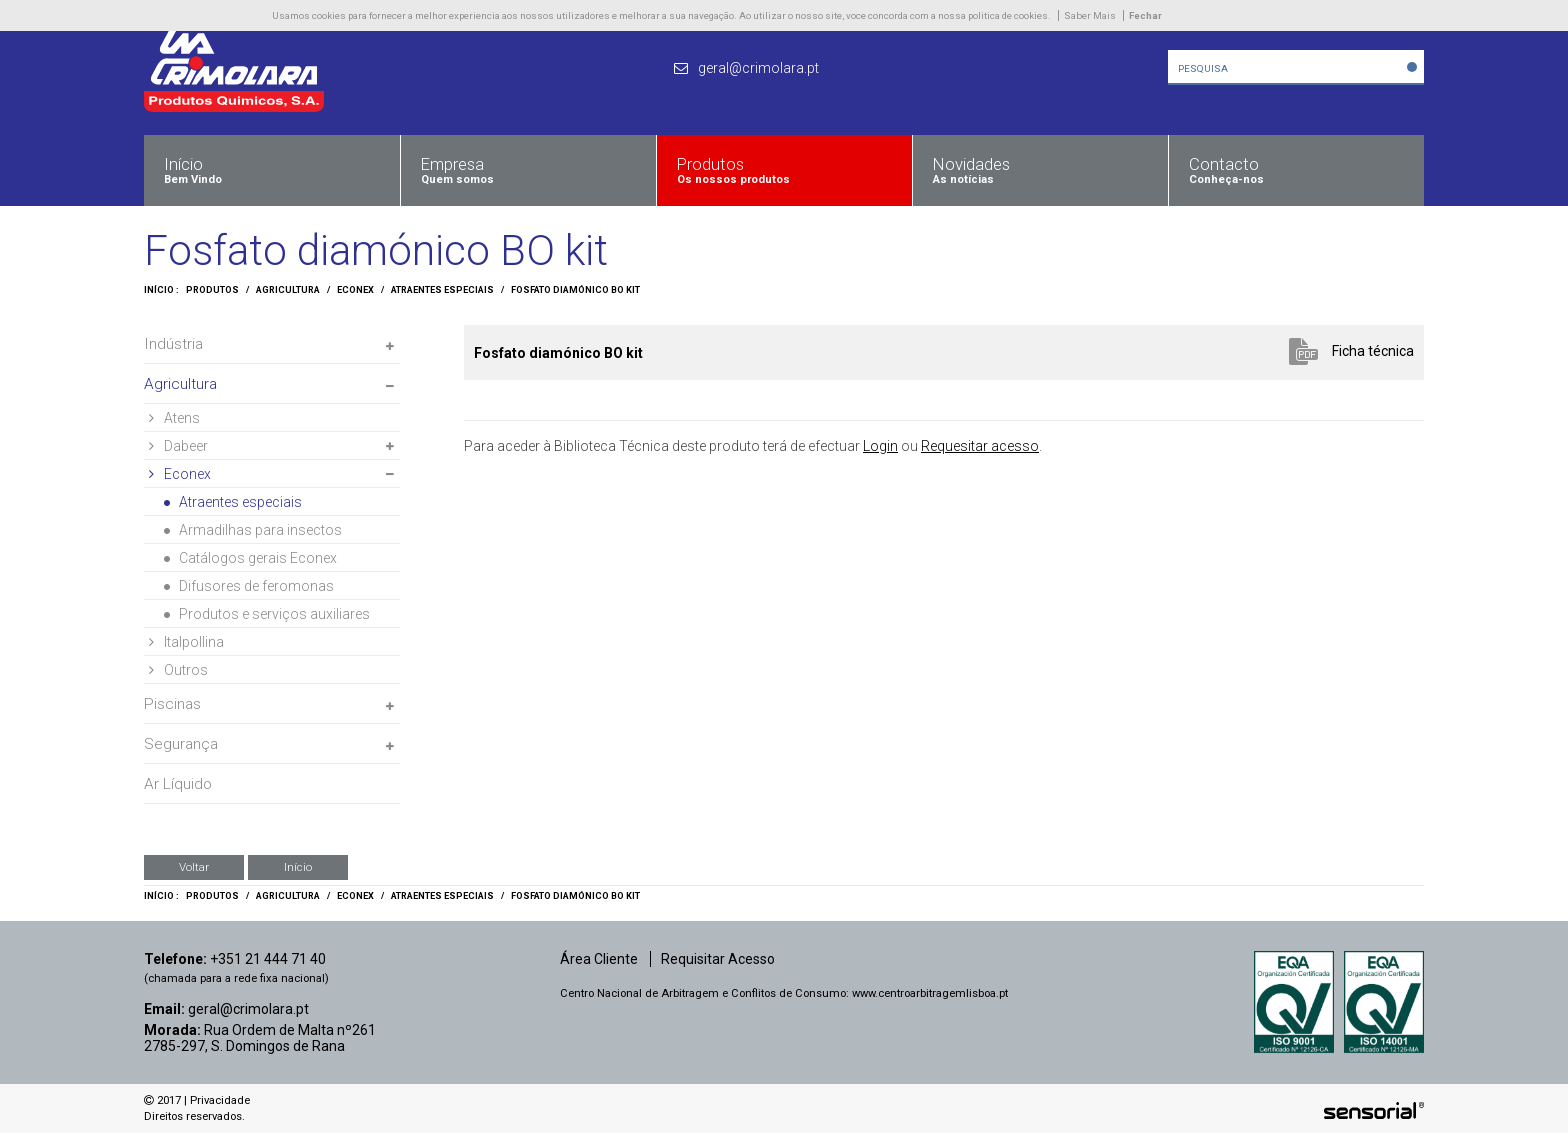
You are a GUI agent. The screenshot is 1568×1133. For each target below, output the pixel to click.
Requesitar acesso (980, 446)
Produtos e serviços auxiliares (267, 614)
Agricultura (288, 290)
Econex (355, 290)
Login (880, 446)
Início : (161, 290)
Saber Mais (1090, 15)
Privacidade (220, 1100)
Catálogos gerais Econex (250, 558)
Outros (178, 670)
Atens (174, 418)
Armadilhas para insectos (253, 530)
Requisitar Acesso (718, 959)
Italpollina (186, 642)
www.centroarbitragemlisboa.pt (930, 993)
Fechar (1145, 15)
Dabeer (178, 446)
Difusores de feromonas (249, 586)
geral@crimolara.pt (248, 1009)
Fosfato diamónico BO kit (575, 290)
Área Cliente (599, 959)
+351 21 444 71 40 (268, 959)
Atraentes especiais (442, 290)
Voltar (194, 867)
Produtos (212, 290)
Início (298, 867)
